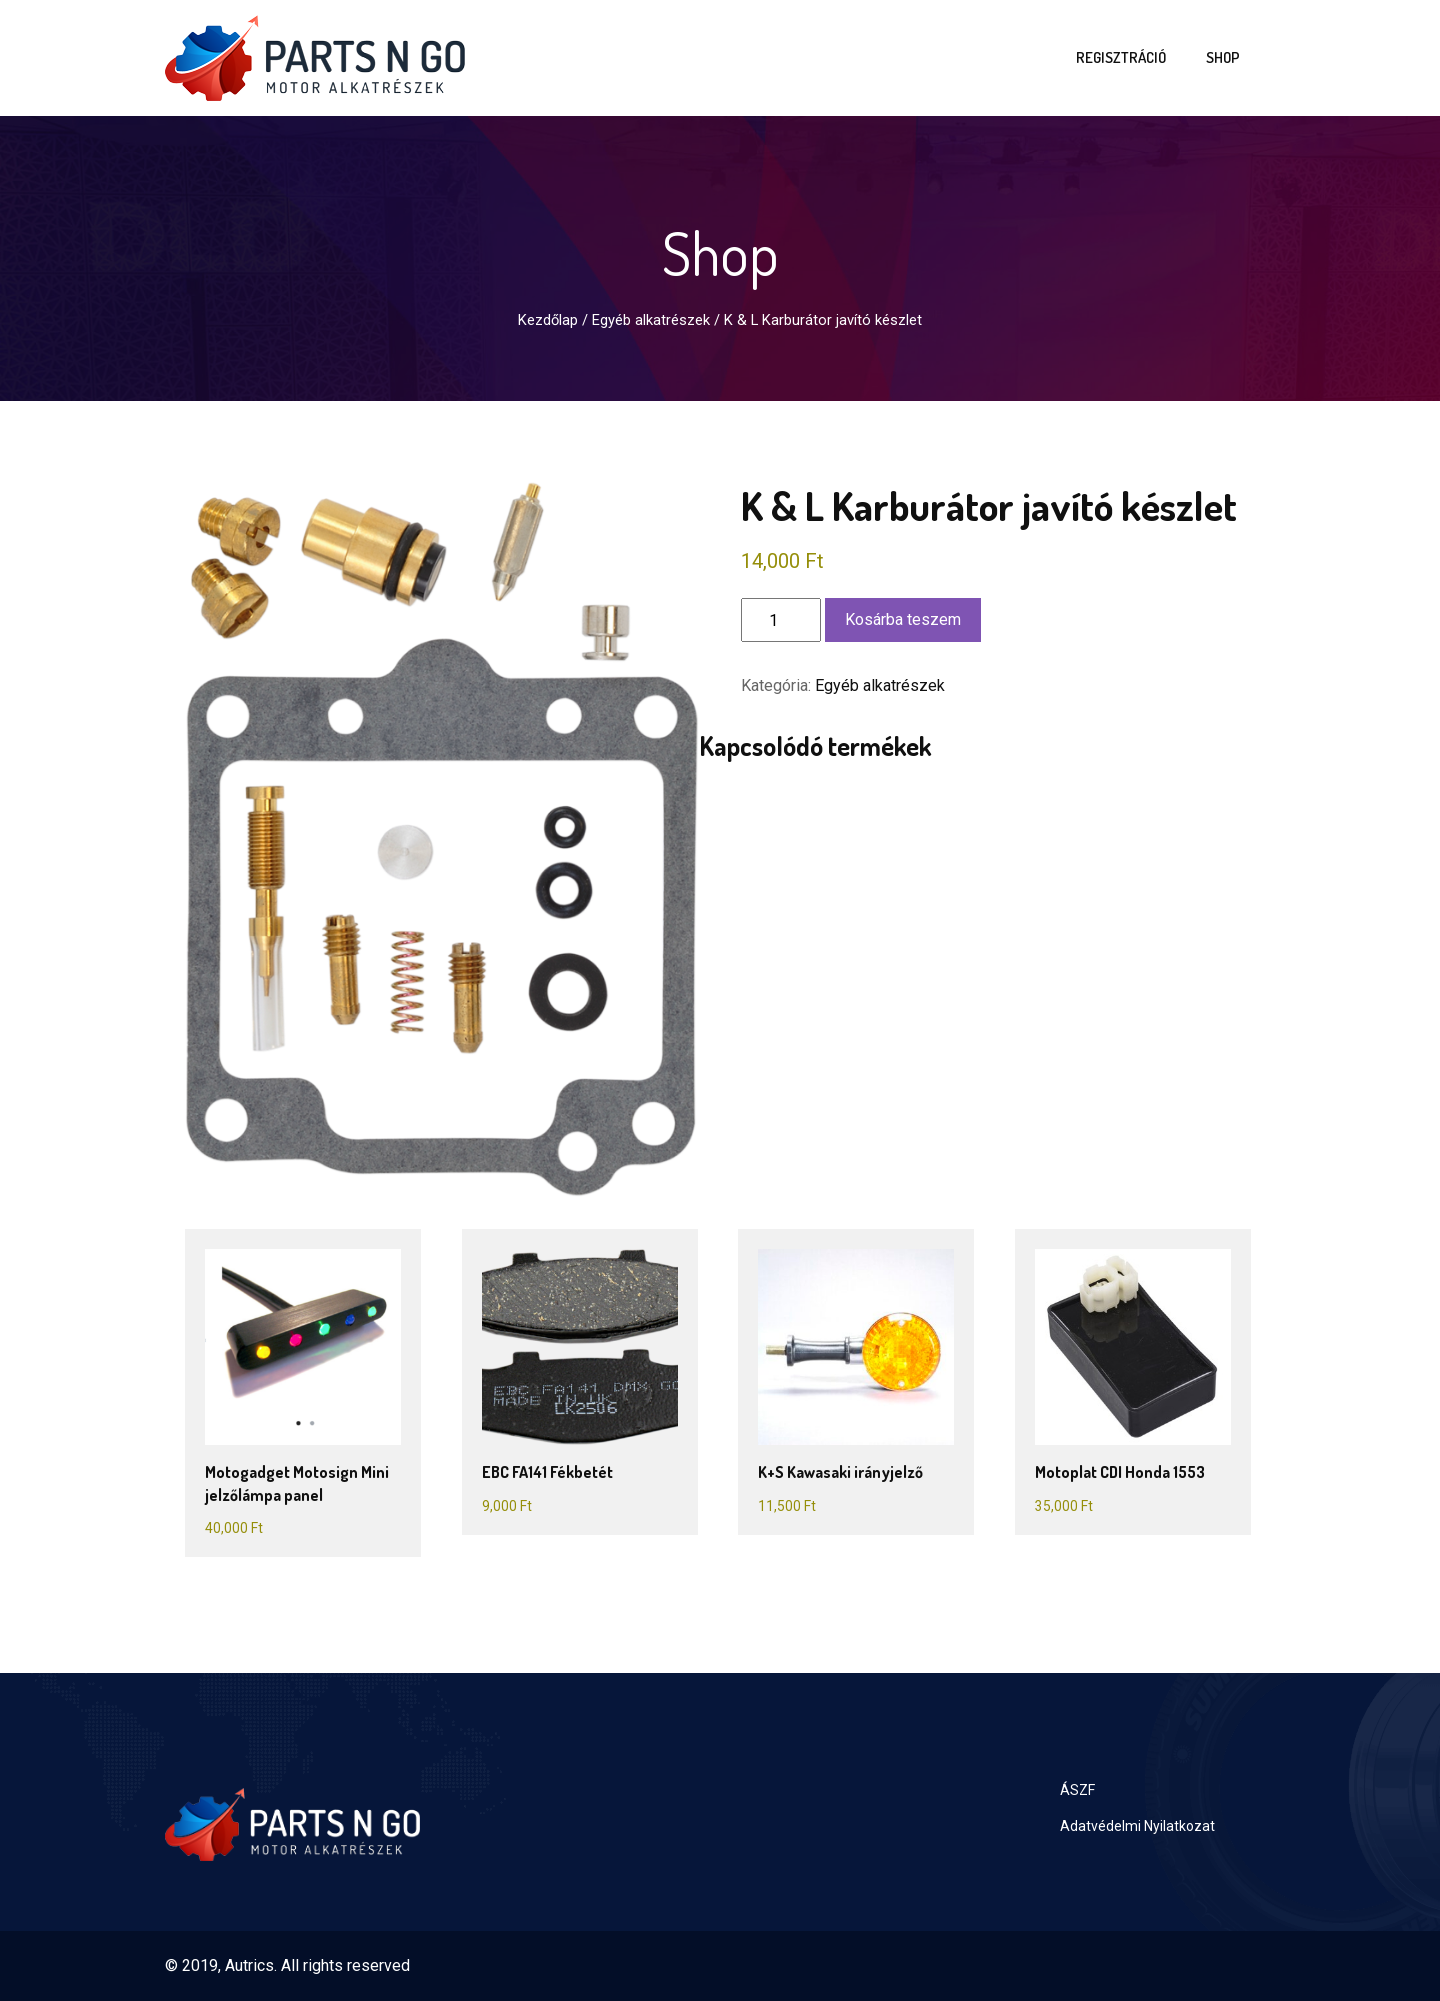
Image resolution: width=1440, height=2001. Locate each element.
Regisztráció (1121, 57)
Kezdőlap (548, 320)
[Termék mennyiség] (781, 620)
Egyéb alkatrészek (651, 320)
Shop (1223, 57)
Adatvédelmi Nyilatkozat (1137, 1826)
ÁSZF (1077, 1790)
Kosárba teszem (903, 619)
